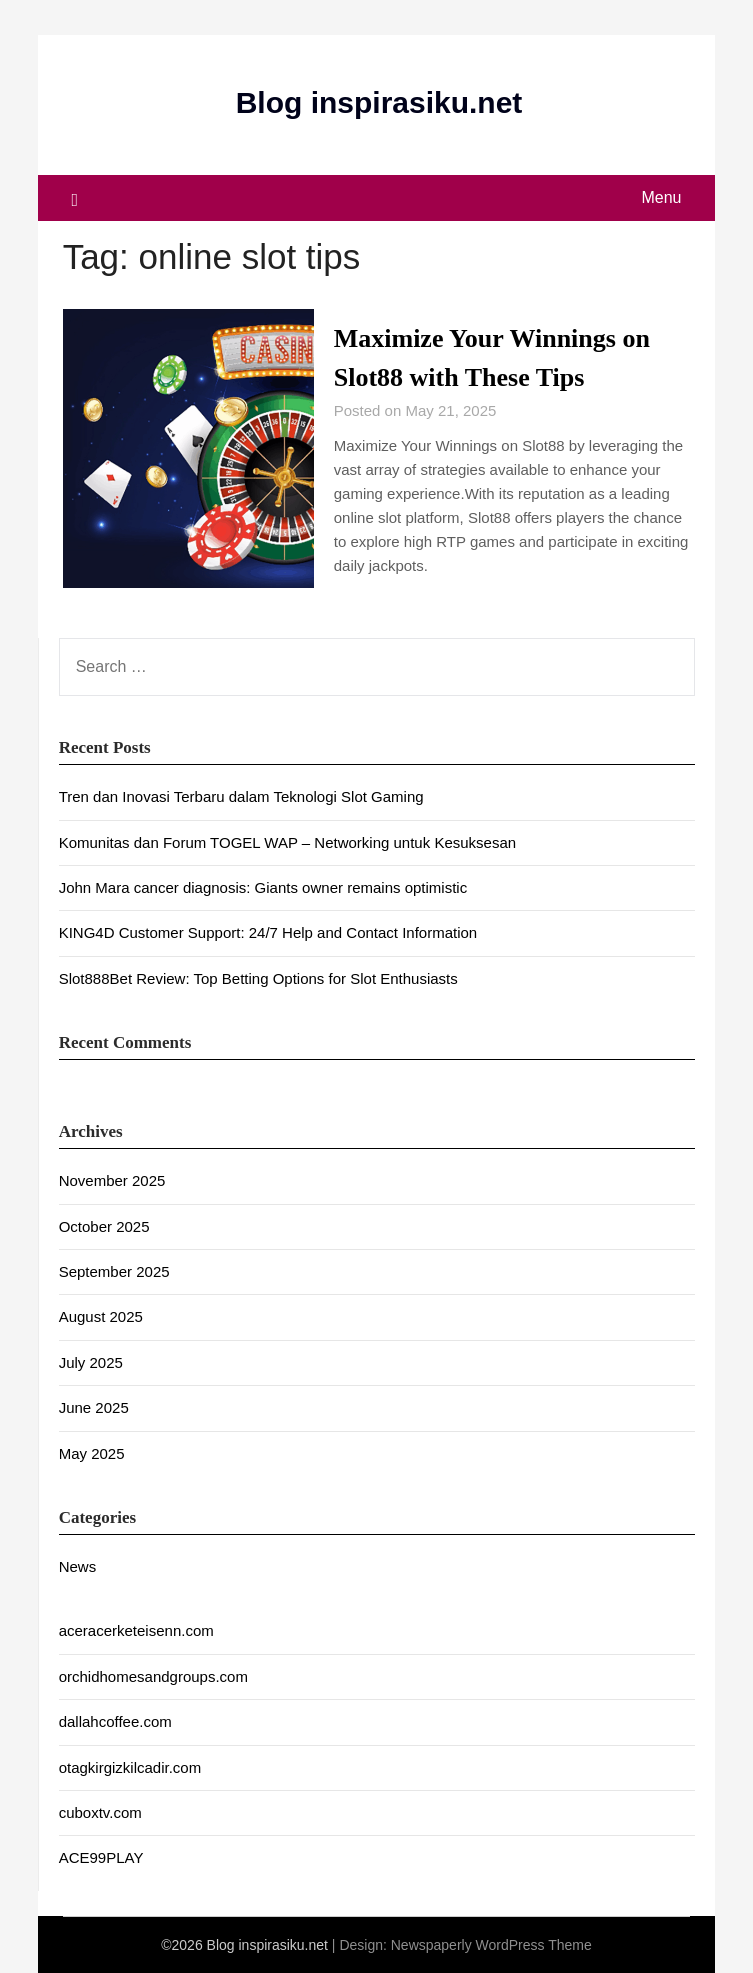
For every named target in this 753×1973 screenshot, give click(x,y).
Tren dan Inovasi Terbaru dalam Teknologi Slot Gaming (241, 796)
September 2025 (114, 1271)
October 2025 (104, 1226)
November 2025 (112, 1180)
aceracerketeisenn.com (136, 1630)
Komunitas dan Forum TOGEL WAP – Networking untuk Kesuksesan (287, 842)
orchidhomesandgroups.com (153, 1676)
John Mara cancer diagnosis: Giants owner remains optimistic (263, 887)
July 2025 (91, 1362)
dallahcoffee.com (115, 1721)
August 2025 (101, 1316)
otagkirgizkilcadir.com (130, 1767)
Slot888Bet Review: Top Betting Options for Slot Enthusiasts (258, 978)
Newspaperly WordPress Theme (491, 1945)
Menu (661, 197)
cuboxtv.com (100, 1812)
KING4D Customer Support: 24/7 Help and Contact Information (268, 932)
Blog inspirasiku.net (379, 102)
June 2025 (94, 1407)
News (78, 1566)
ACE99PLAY (101, 1857)
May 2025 (92, 1453)
